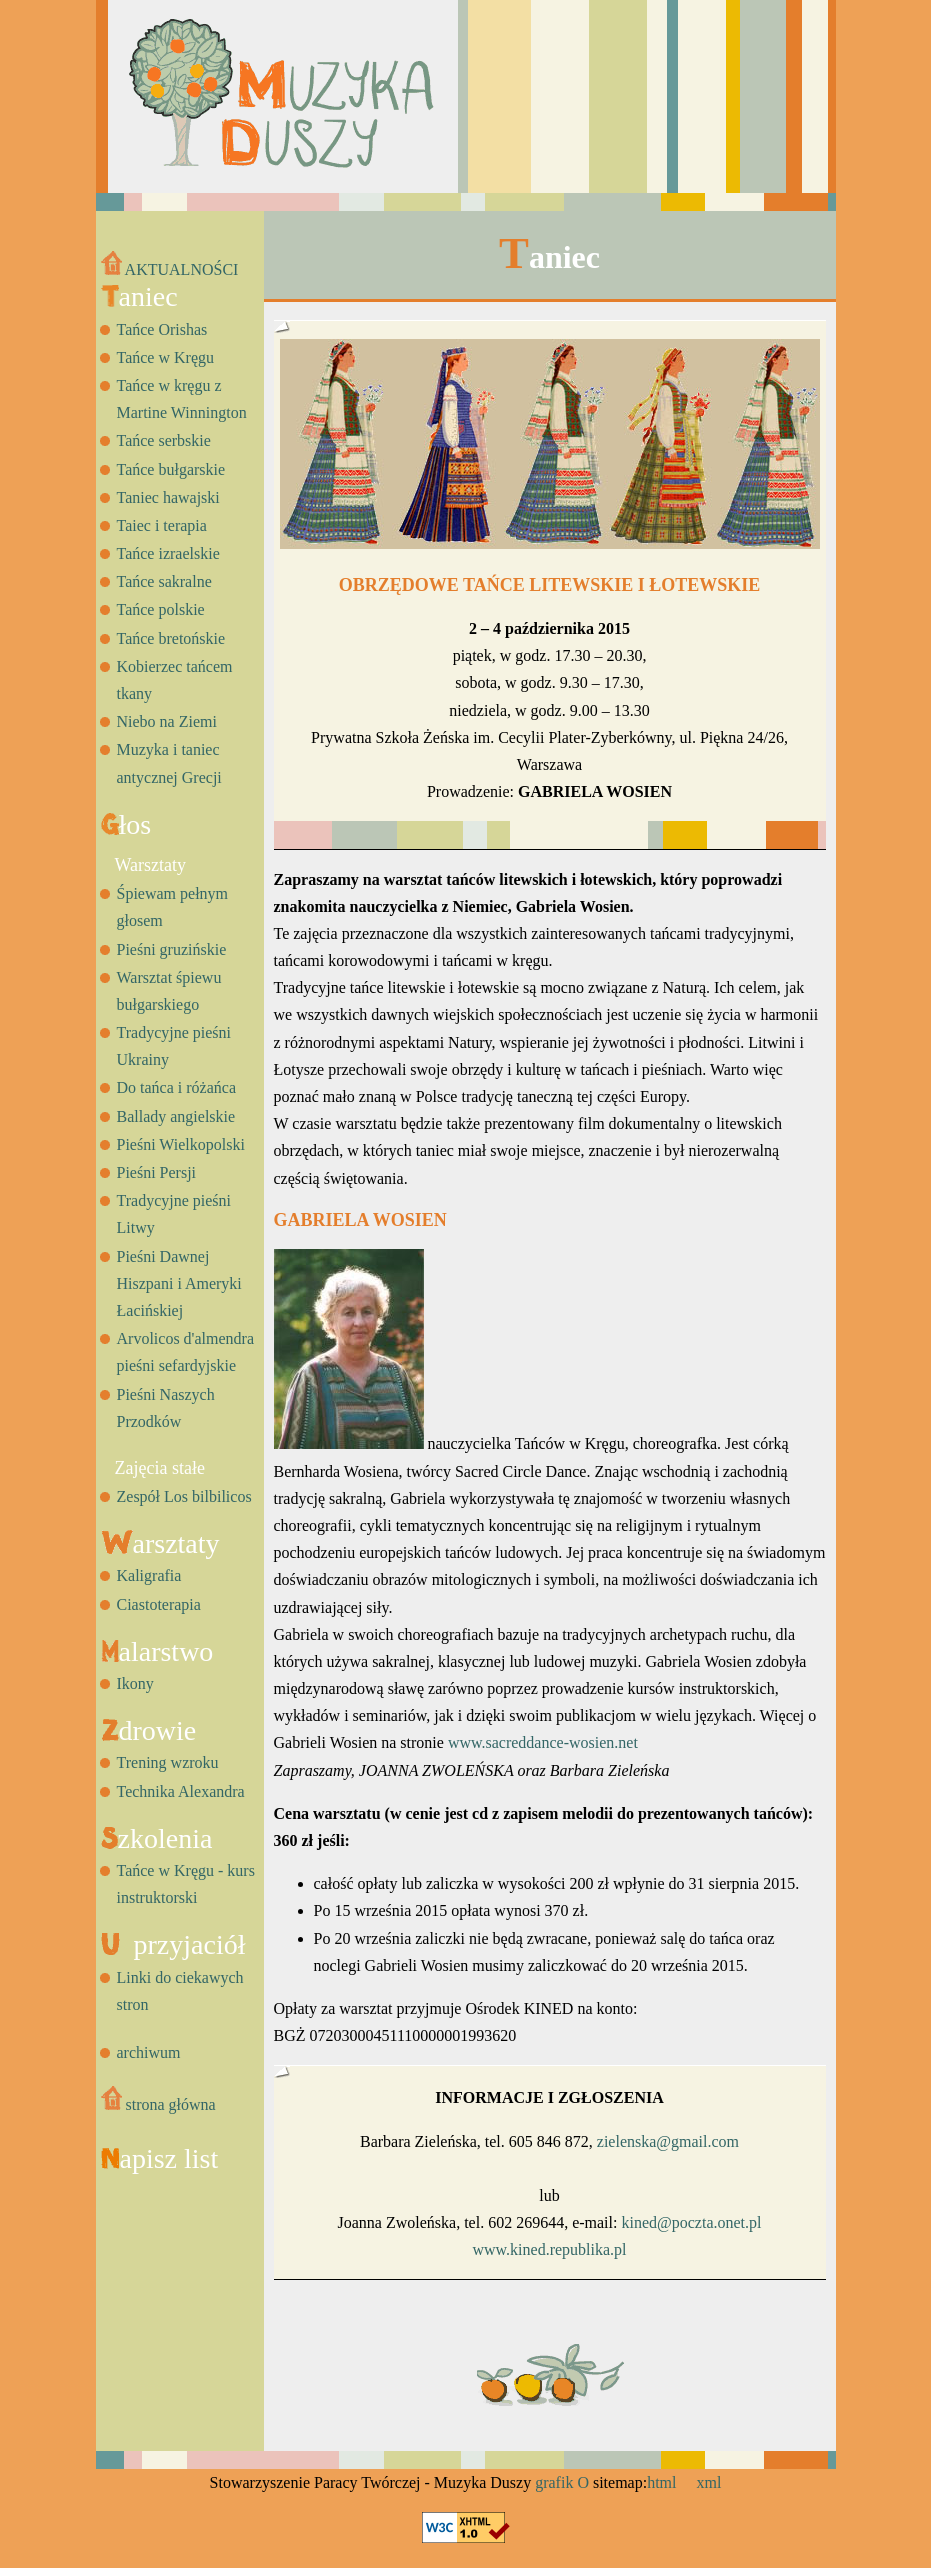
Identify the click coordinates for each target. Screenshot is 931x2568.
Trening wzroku (168, 1762)
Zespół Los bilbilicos (184, 1496)
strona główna (158, 2104)
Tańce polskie (161, 609)
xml (709, 2482)
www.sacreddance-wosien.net (543, 1742)
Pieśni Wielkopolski (181, 1144)
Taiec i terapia (162, 525)
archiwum (149, 2052)
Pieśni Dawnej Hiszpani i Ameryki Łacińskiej (179, 1283)
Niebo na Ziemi (167, 721)
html (661, 2482)
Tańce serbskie (164, 440)
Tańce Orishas (162, 329)
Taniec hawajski (168, 497)
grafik (554, 2482)
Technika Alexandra (181, 1791)
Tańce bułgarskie (171, 469)
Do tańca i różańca (176, 1087)
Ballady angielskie (176, 1116)
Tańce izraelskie (168, 553)
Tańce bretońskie (171, 638)
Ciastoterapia (159, 1604)
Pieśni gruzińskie (172, 949)
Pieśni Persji (157, 1172)
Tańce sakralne (164, 581)
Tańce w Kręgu (166, 357)
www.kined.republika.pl (549, 2249)
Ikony (135, 1683)
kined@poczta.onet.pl (691, 2222)
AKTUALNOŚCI (170, 269)
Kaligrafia (149, 1575)
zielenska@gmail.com (668, 2141)
